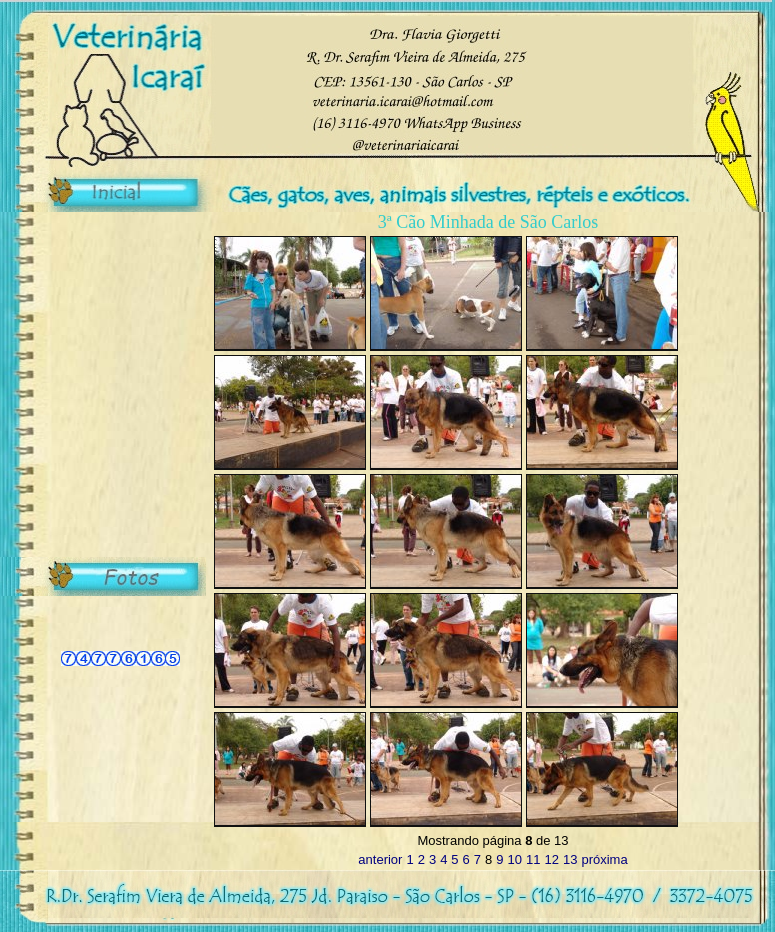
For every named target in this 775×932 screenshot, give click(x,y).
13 (570, 859)
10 (515, 859)
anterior (380, 859)
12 (551, 859)
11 (533, 859)
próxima (604, 859)
